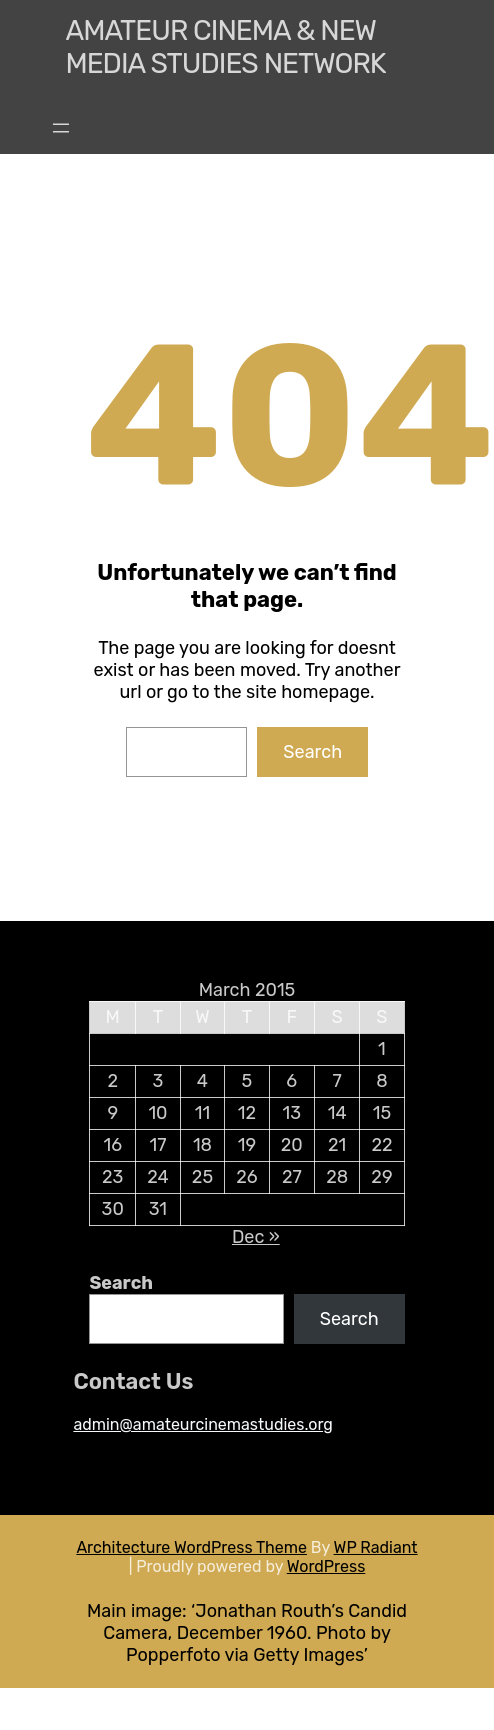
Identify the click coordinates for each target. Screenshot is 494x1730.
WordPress (326, 1566)
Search (312, 752)
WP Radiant (376, 1547)
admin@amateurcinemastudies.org (203, 1424)
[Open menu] (61, 128)
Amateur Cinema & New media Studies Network (225, 47)
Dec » (256, 1237)
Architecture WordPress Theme (191, 1547)
